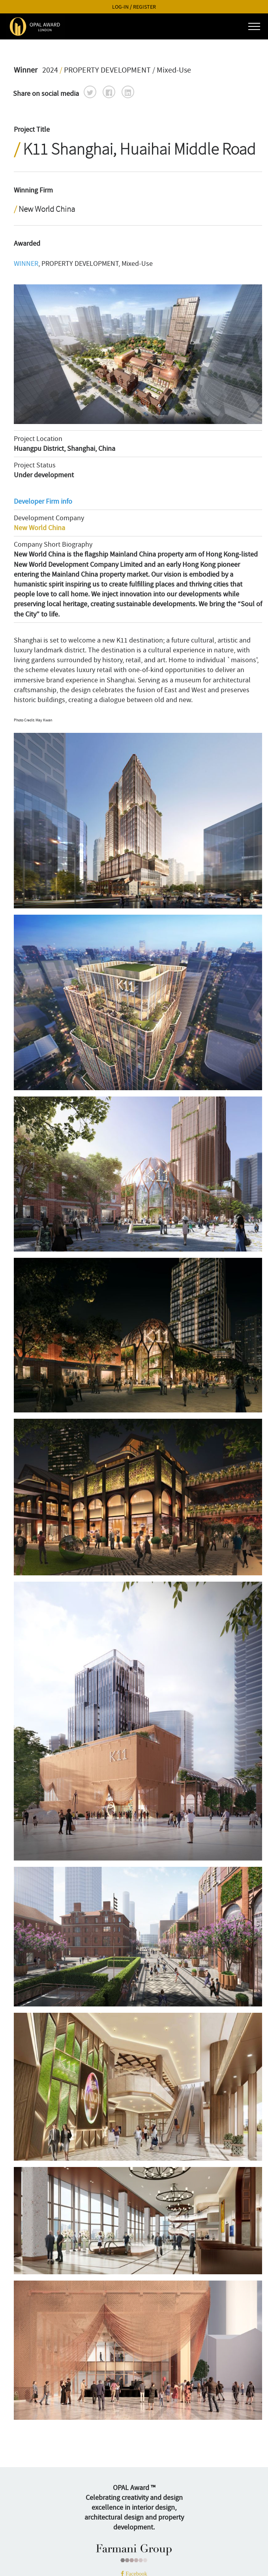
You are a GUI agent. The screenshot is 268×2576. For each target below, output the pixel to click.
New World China (39, 527)
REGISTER (144, 7)
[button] (90, 92)
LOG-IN (120, 7)
